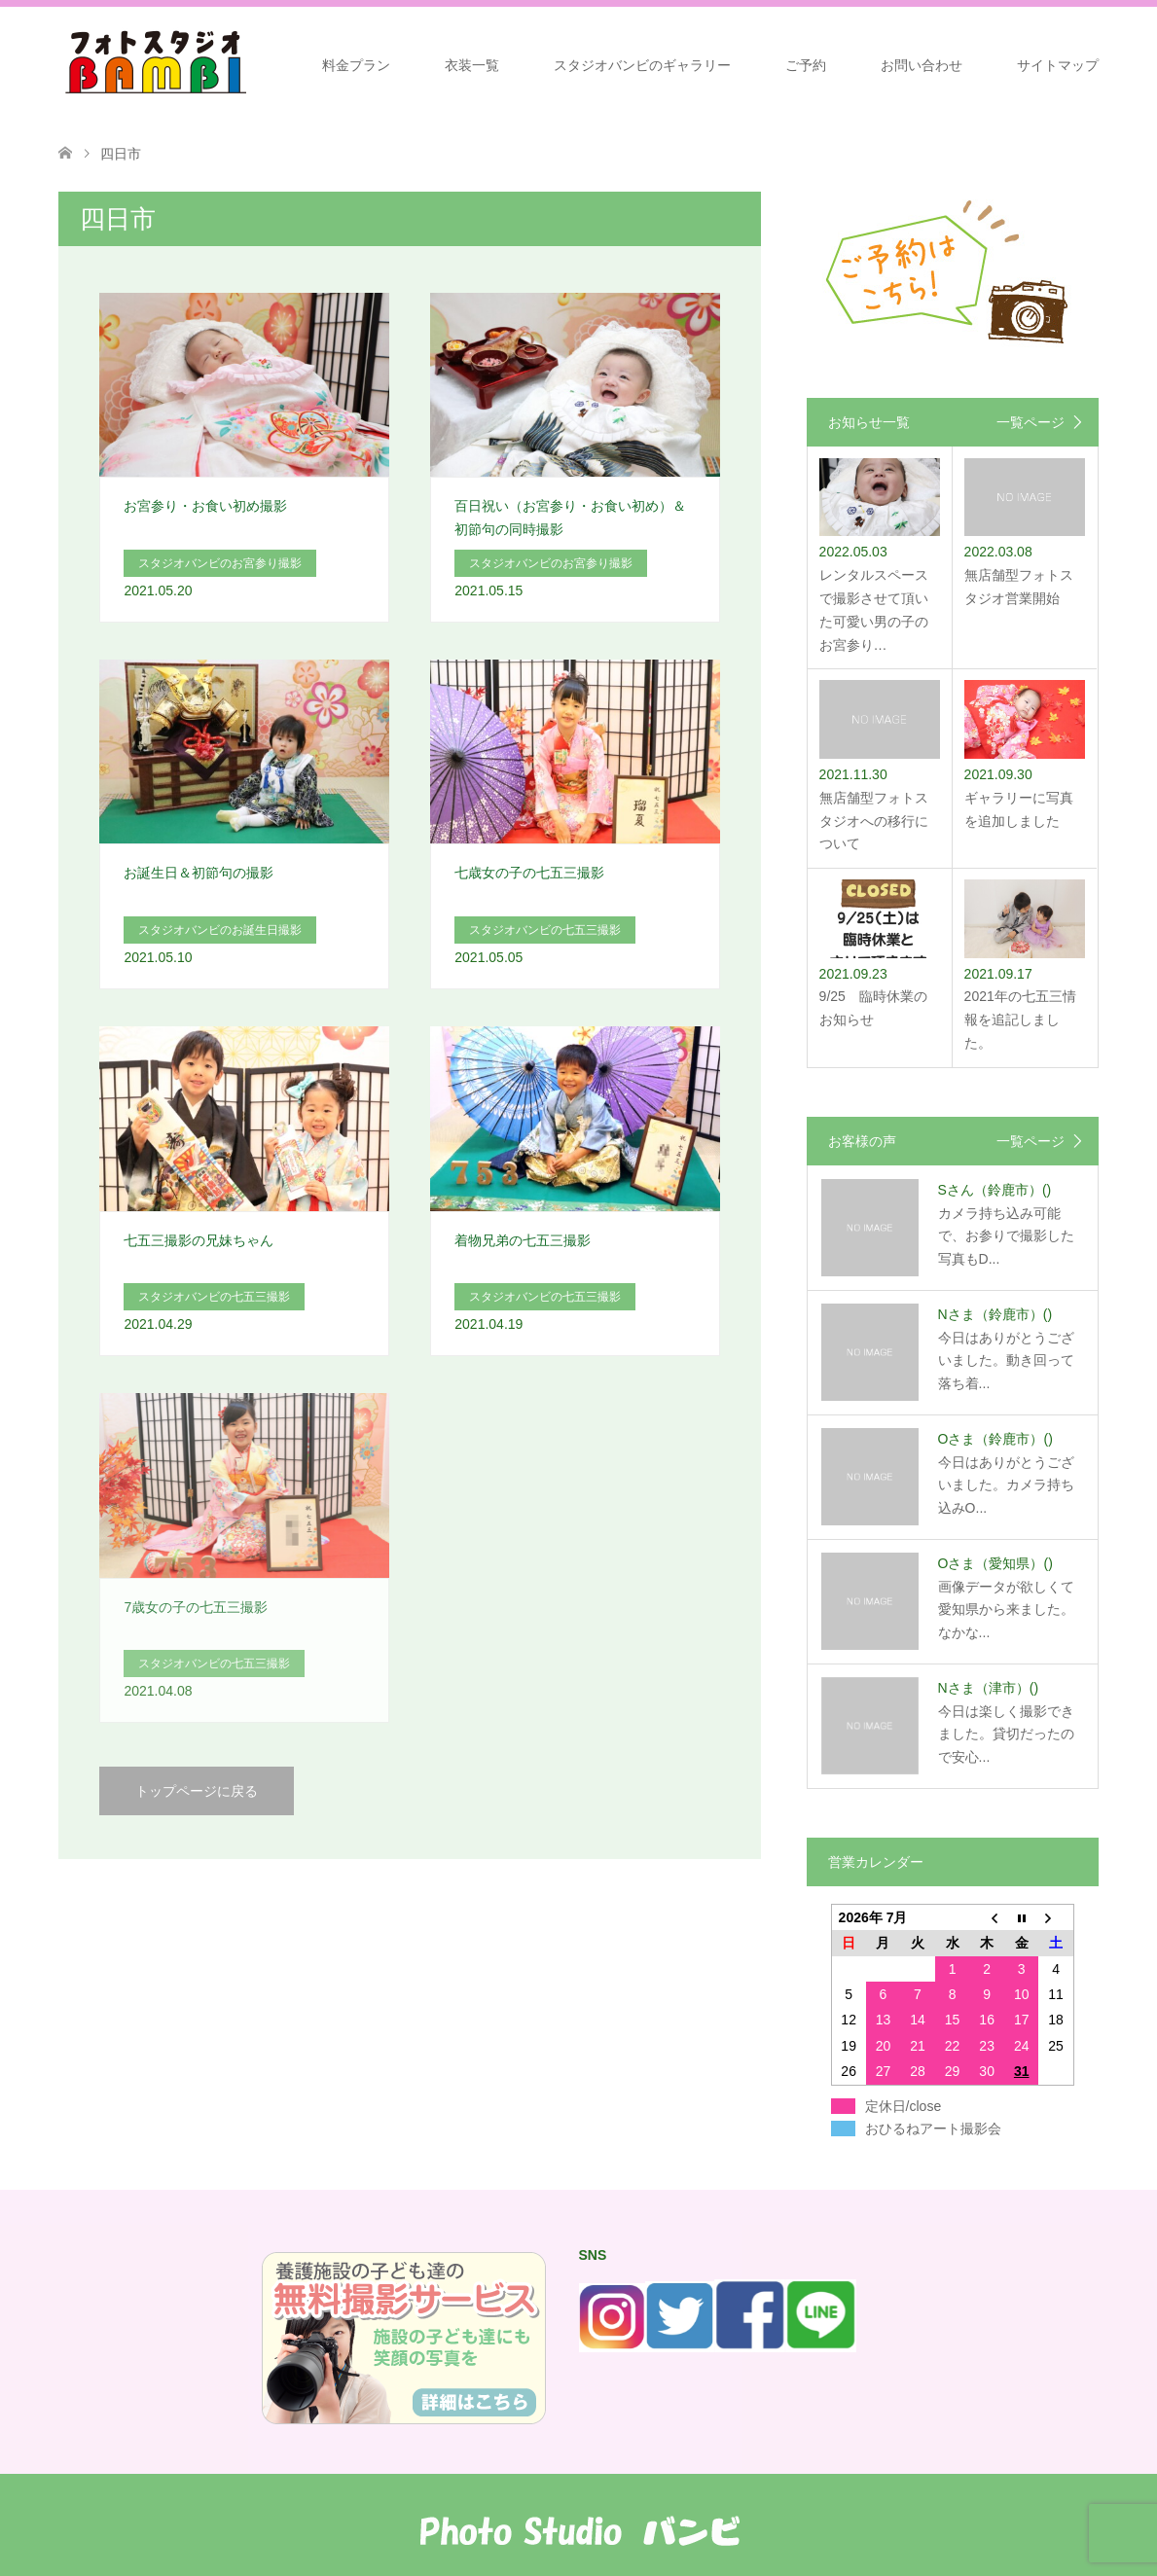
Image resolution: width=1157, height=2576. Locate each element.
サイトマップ (1058, 65)
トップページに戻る (196, 1791)
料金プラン (356, 65)
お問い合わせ (921, 65)
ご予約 (805, 65)
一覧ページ (1030, 422)
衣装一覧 (472, 65)
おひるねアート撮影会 (933, 2128)
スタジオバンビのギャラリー (642, 65)
